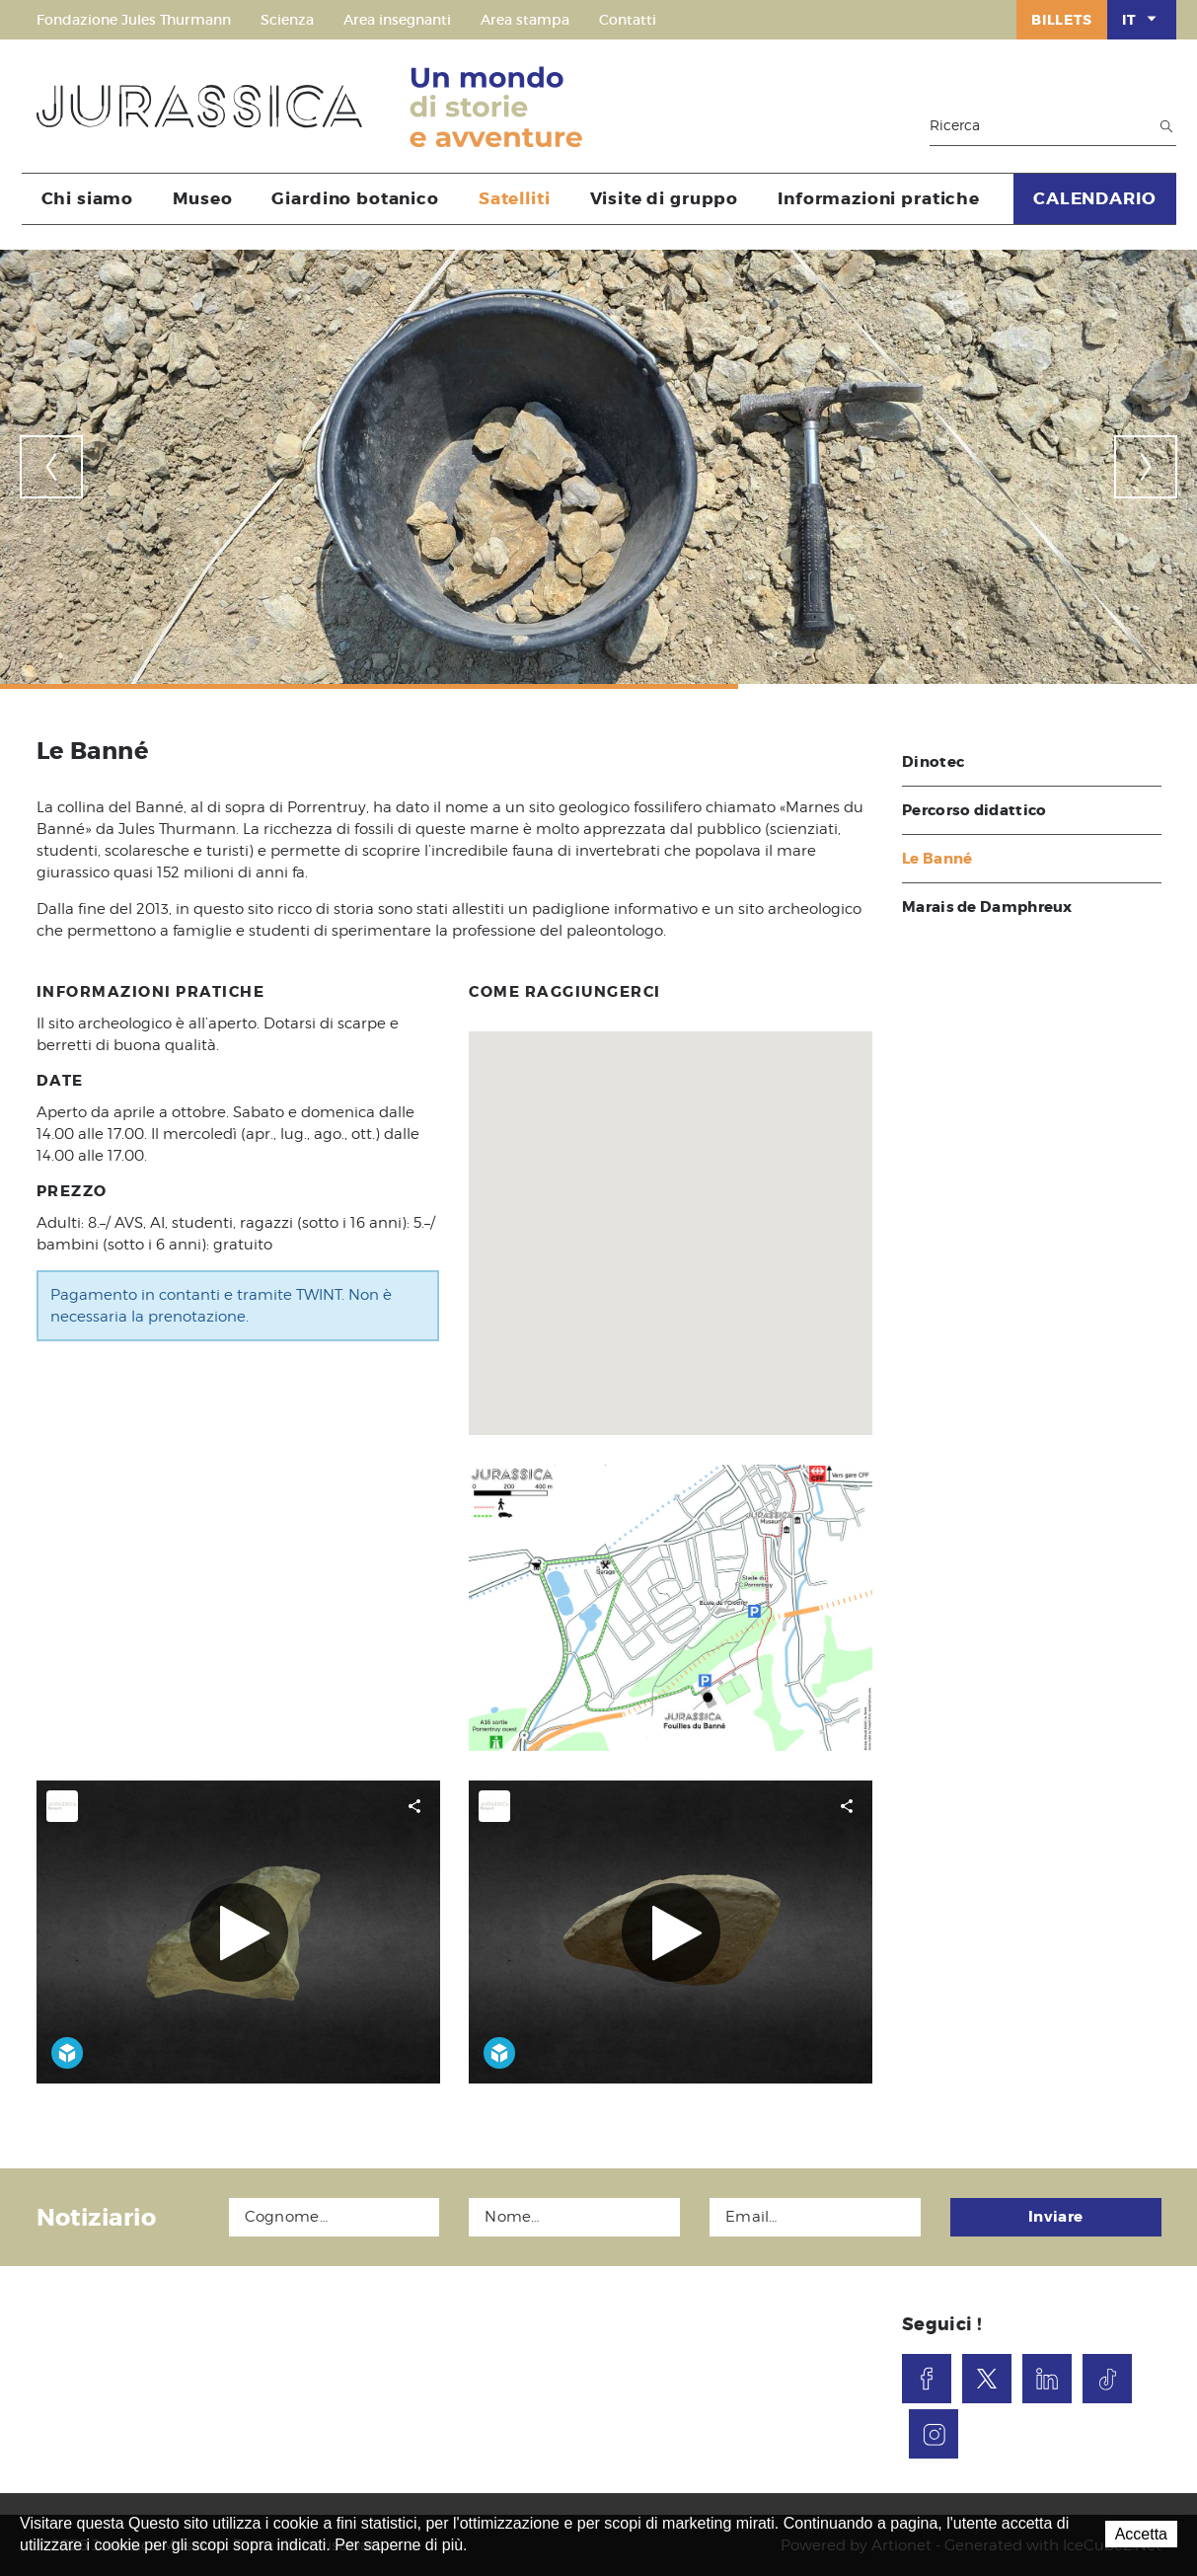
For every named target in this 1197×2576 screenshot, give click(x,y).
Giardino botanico (354, 198)
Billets (1061, 20)
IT (1141, 19)
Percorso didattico (974, 810)
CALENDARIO (1095, 198)
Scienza (287, 20)
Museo (202, 198)
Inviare (1055, 2217)
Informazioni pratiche (879, 198)
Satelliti (515, 198)
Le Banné (937, 859)
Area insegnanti (397, 20)
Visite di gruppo (664, 198)
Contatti (627, 20)
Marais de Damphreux (987, 907)
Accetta (1141, 2534)
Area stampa (525, 20)
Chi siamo (87, 198)
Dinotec (933, 762)
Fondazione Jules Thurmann (134, 20)
